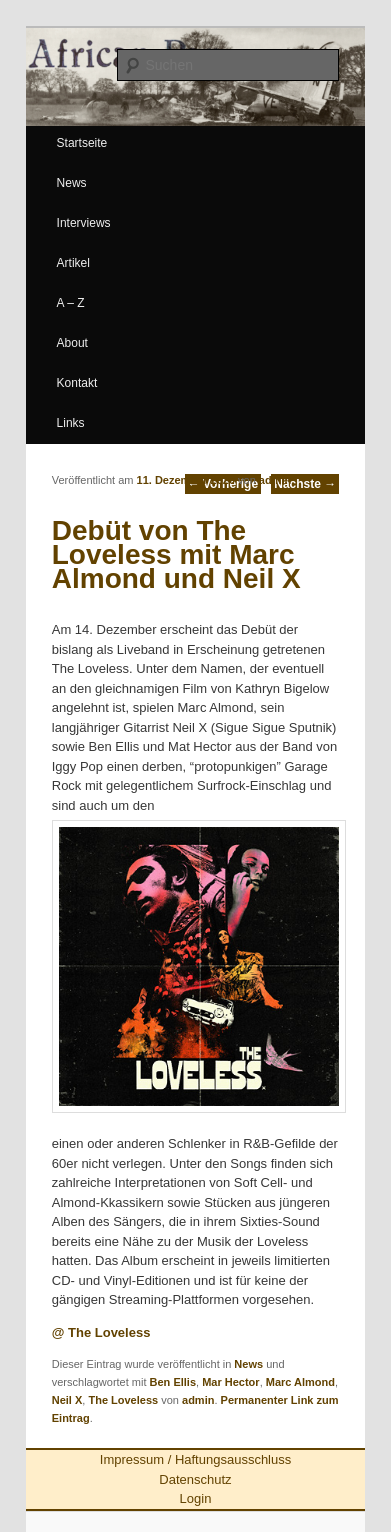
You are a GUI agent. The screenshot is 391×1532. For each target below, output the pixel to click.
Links (71, 423)
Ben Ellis (173, 1382)
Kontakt (77, 383)
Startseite (82, 143)
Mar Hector (230, 1382)
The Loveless (123, 1400)
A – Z (71, 303)
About (72, 343)
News (72, 183)
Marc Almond (300, 1382)
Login (196, 1498)
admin (275, 480)
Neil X (67, 1400)
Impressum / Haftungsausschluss (195, 1459)
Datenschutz (195, 1479)
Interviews (84, 223)
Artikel (73, 263)
